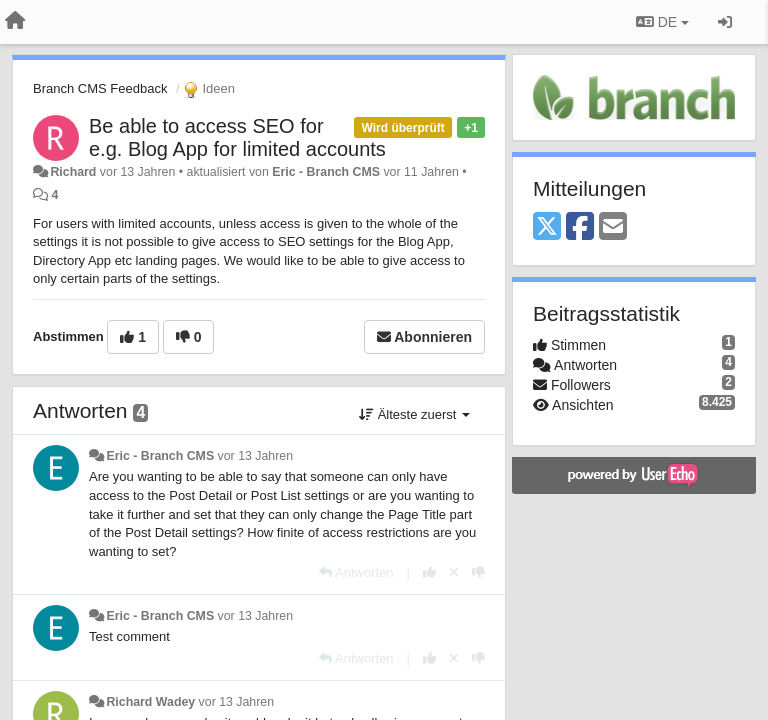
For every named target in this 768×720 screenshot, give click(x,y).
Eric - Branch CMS (326, 172)
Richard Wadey (150, 702)
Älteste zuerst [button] (414, 414)
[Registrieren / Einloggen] (725, 22)
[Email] (613, 227)
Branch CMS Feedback (100, 88)
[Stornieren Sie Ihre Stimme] (454, 572)
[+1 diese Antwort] (429, 572)
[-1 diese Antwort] (478, 572)
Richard (73, 172)
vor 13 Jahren (255, 456)
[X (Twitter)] (547, 227)
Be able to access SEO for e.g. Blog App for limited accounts (237, 137)
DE (662, 22)
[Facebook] (580, 227)
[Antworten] (356, 572)
